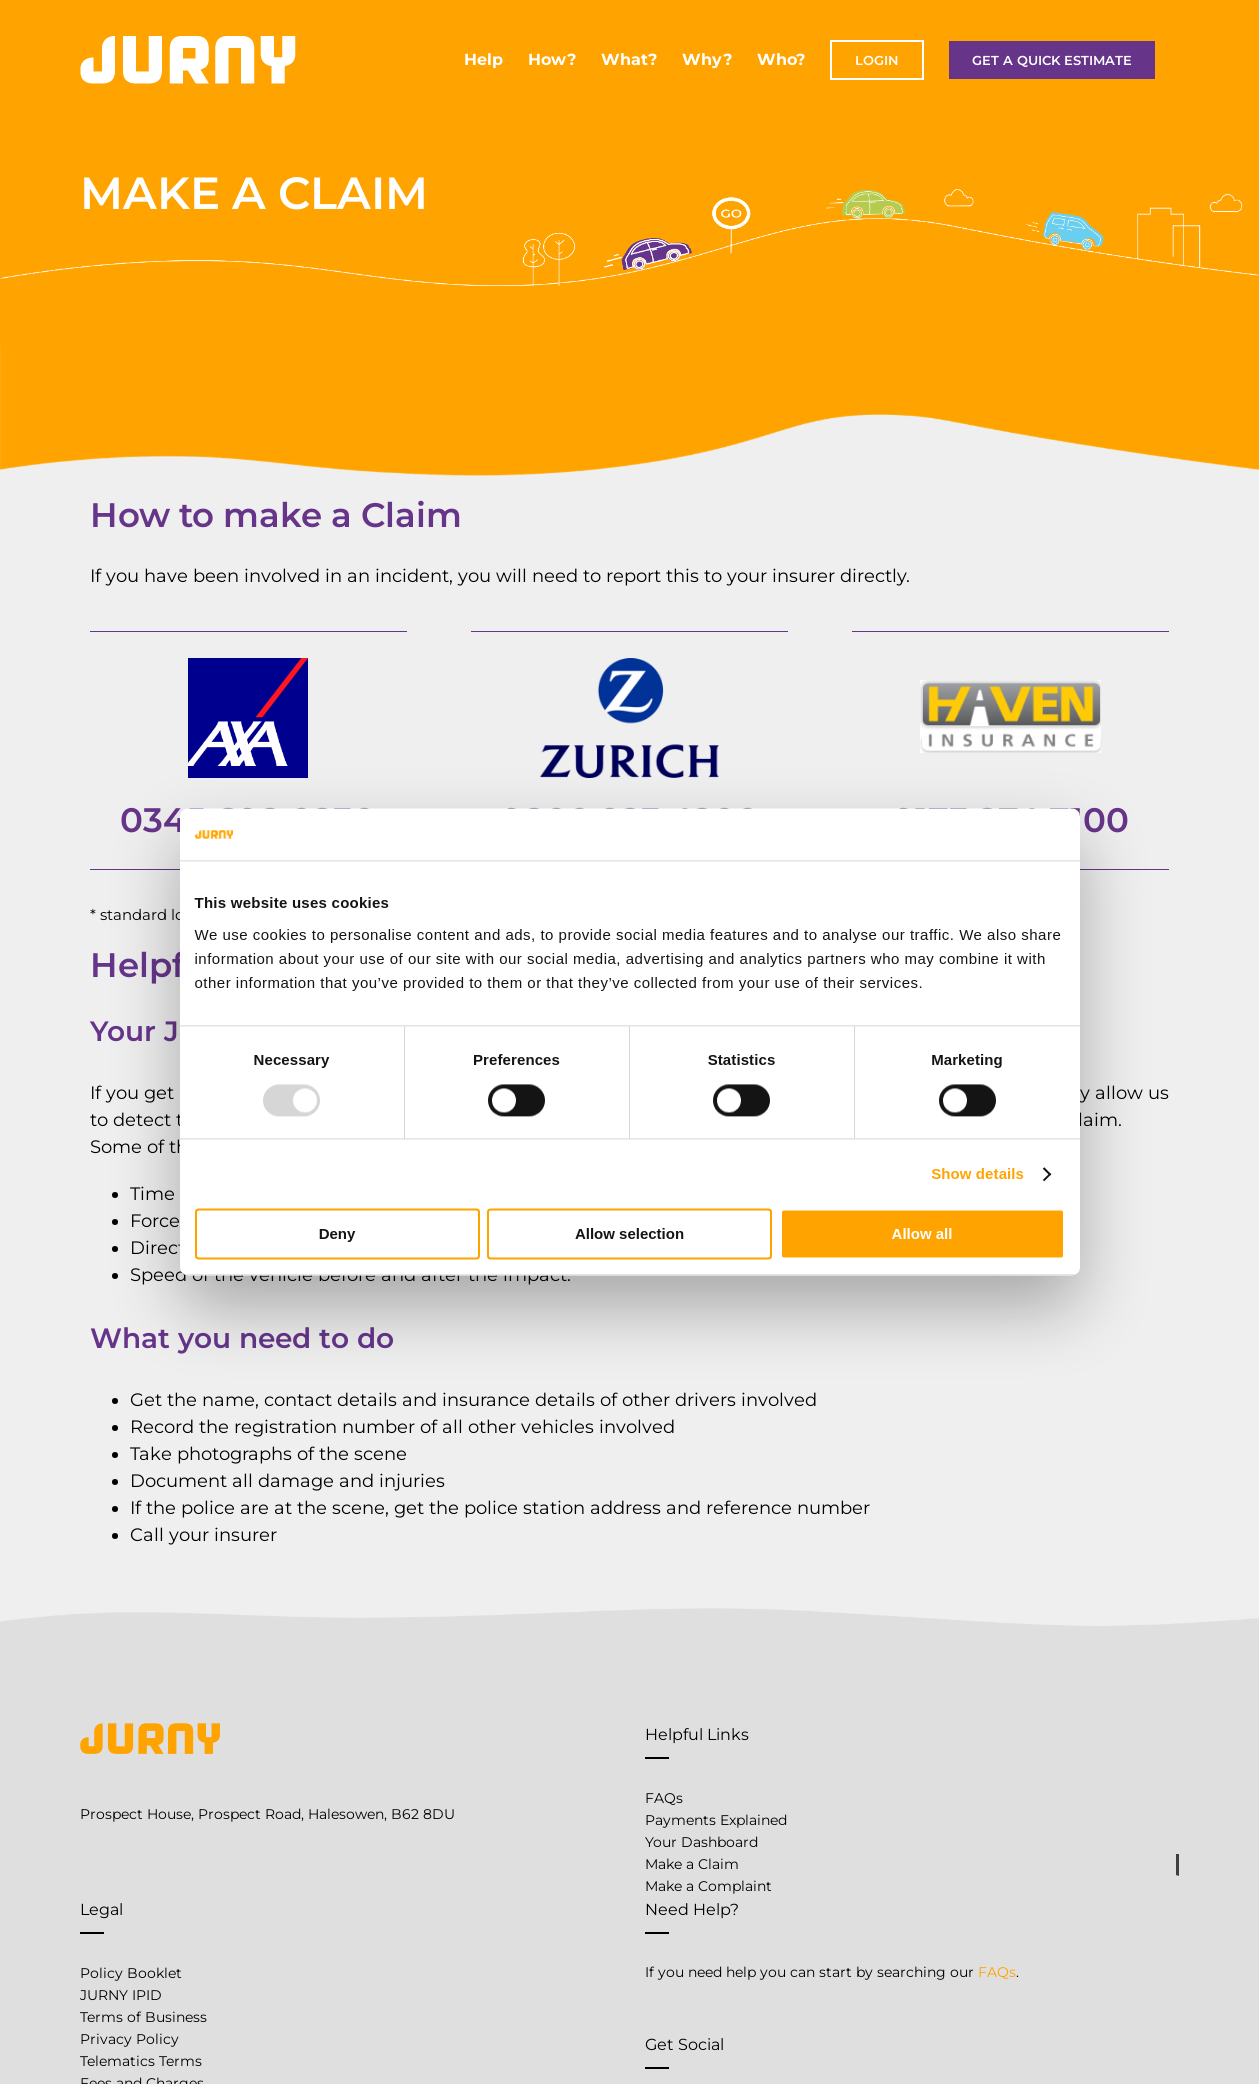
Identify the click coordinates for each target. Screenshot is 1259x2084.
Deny (337, 1234)
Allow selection (629, 1234)
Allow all (922, 1234)
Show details (977, 1173)
